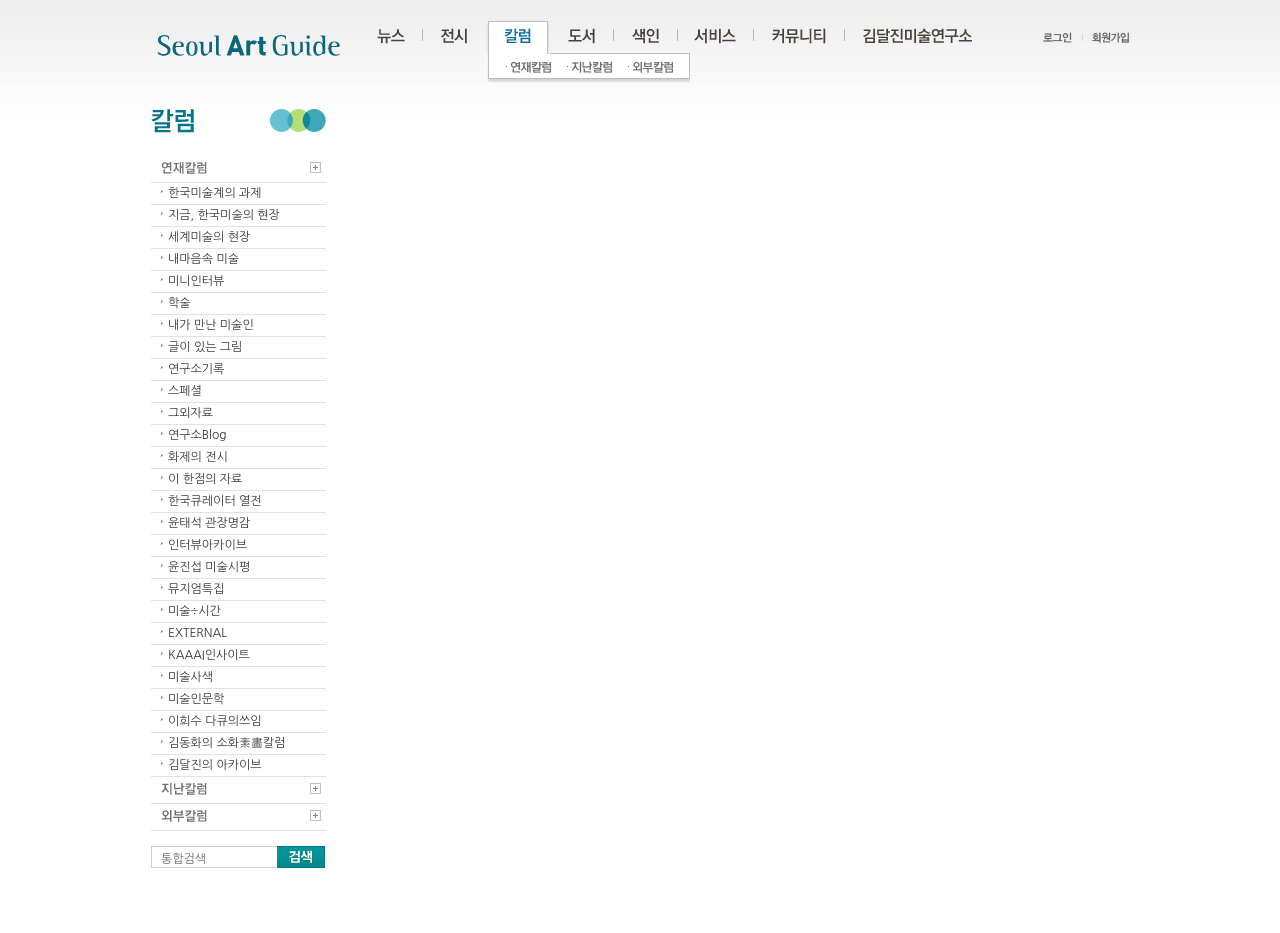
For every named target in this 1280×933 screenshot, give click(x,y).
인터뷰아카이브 (207, 545)
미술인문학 (196, 699)
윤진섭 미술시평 (209, 567)
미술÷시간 (194, 611)
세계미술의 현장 (209, 237)
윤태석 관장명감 (209, 523)
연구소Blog (197, 435)
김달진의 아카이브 (215, 765)
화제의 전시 (198, 457)
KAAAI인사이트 (209, 655)
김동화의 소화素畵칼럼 (227, 743)
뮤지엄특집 (196, 589)
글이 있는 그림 (205, 347)
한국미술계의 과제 (215, 193)
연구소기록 (196, 369)
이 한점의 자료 (205, 479)
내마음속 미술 (203, 259)
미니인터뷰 (196, 281)
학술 (179, 303)
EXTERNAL (197, 633)
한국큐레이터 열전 (215, 501)
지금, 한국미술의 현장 (224, 215)
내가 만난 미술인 (211, 325)
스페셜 (185, 391)
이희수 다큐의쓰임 (215, 721)
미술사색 (190, 677)
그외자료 (190, 413)
